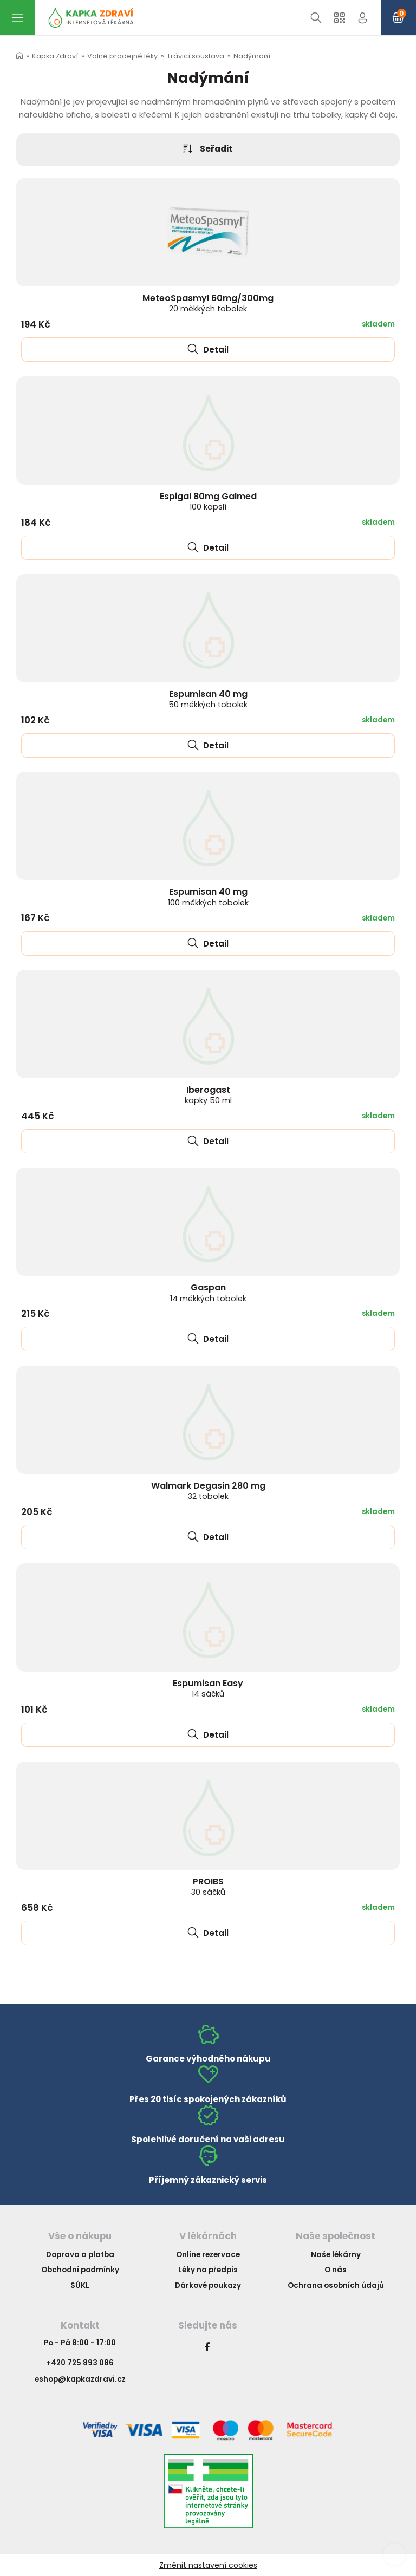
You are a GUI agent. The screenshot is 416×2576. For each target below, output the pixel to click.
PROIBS (208, 1886)
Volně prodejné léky (122, 56)
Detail (208, 349)
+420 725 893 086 (80, 2363)
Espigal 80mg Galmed (208, 501)
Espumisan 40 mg (208, 699)
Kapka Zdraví (55, 56)
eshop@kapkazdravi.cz (80, 2379)
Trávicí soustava (195, 56)
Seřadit (208, 149)
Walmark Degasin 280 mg (208, 1490)
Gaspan (208, 1292)
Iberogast (208, 1095)
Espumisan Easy (208, 1688)
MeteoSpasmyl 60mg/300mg (208, 303)
